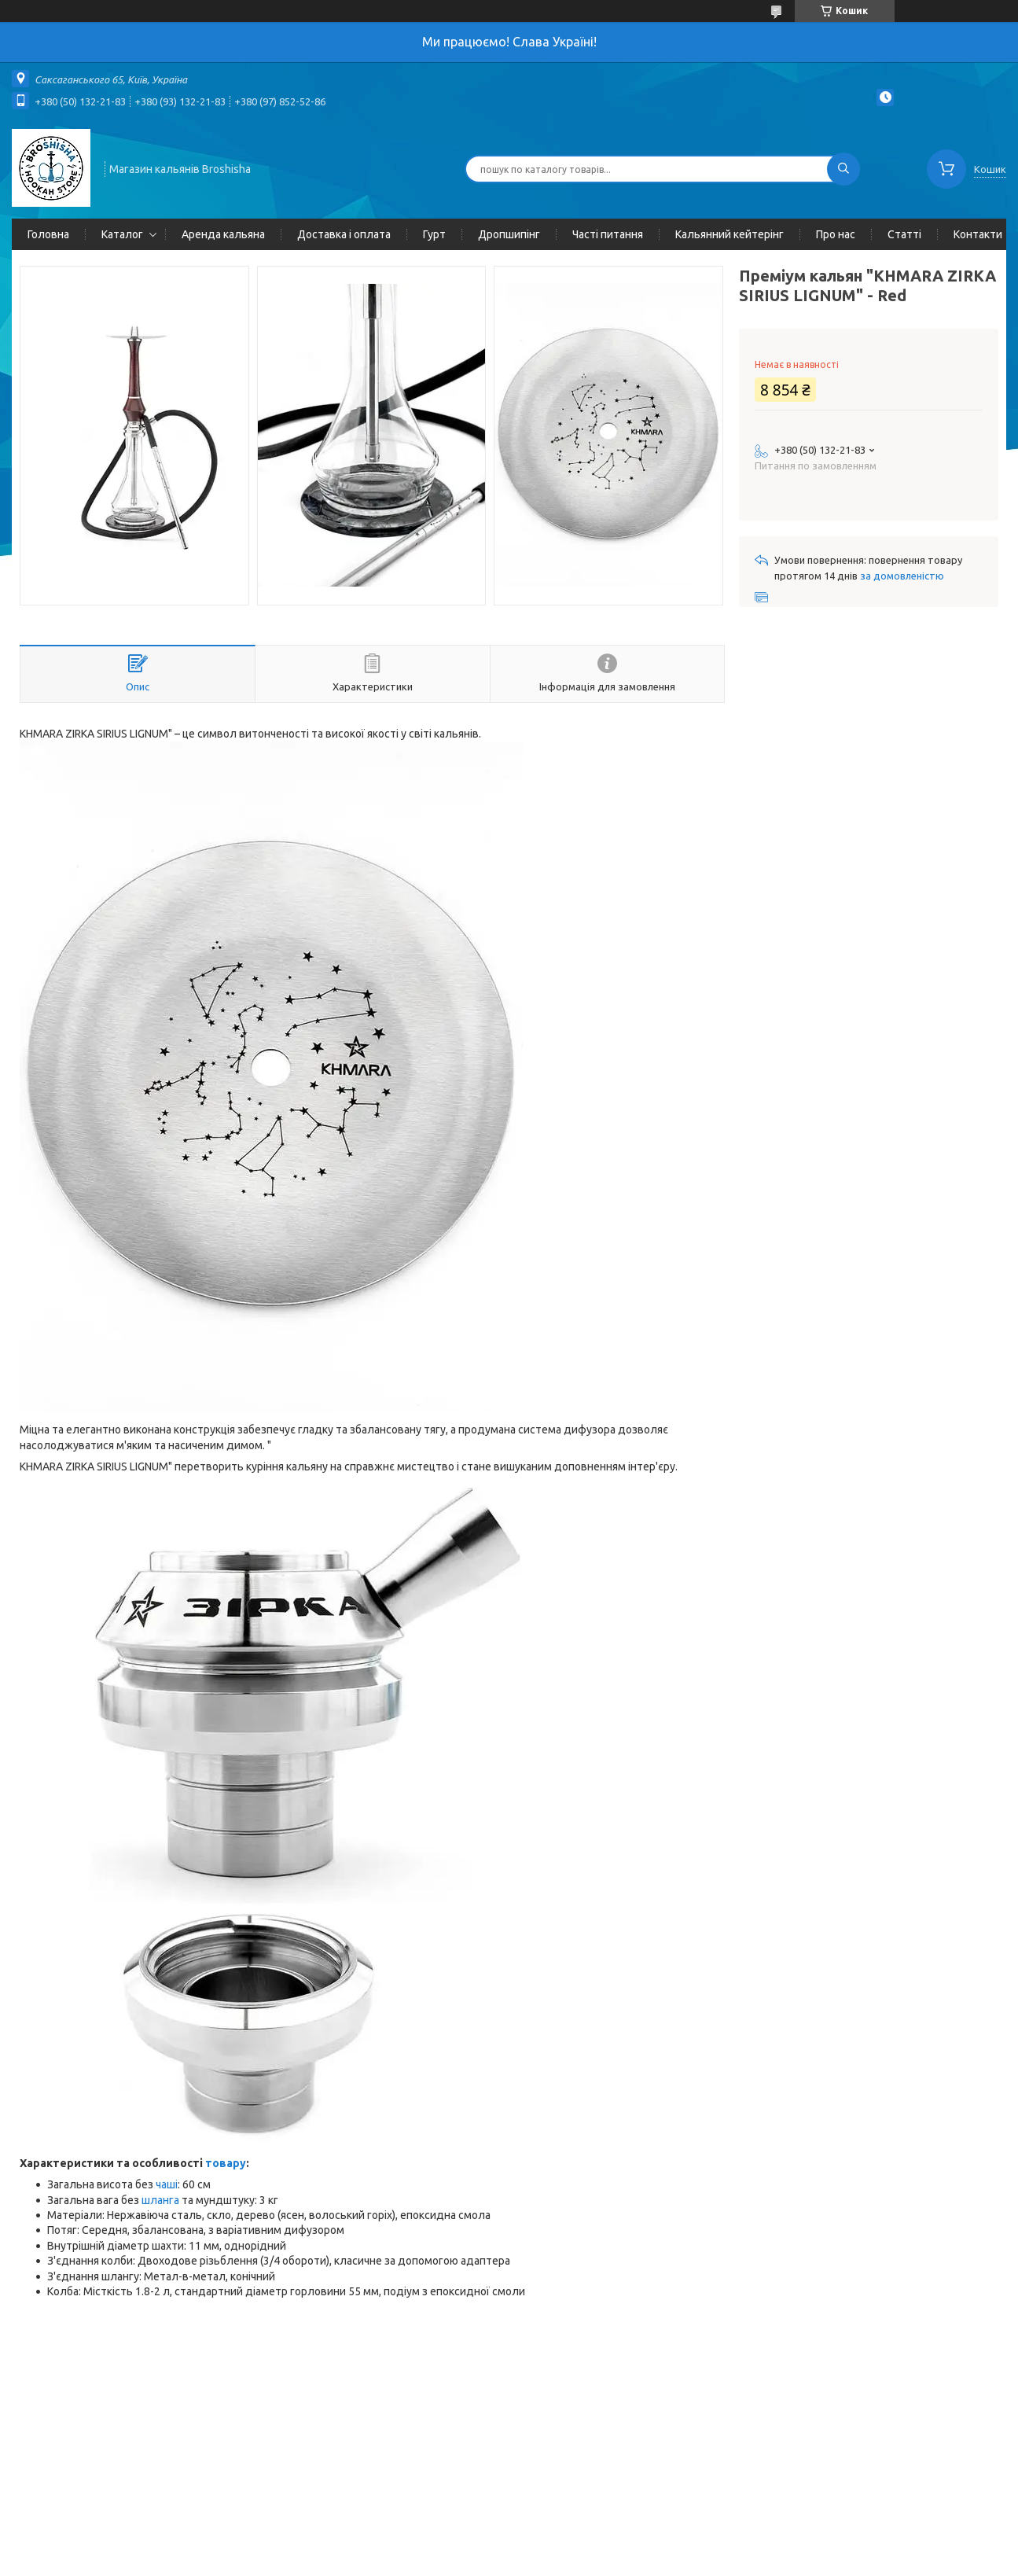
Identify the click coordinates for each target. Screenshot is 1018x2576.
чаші (167, 2184)
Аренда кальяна (223, 234)
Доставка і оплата (344, 234)
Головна (48, 234)
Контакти (978, 234)
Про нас (835, 234)
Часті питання (607, 234)
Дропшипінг (509, 234)
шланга (160, 2200)
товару (225, 2163)
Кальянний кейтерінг (729, 234)
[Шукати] (843, 169)
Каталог (122, 234)
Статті (904, 234)
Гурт (434, 234)
